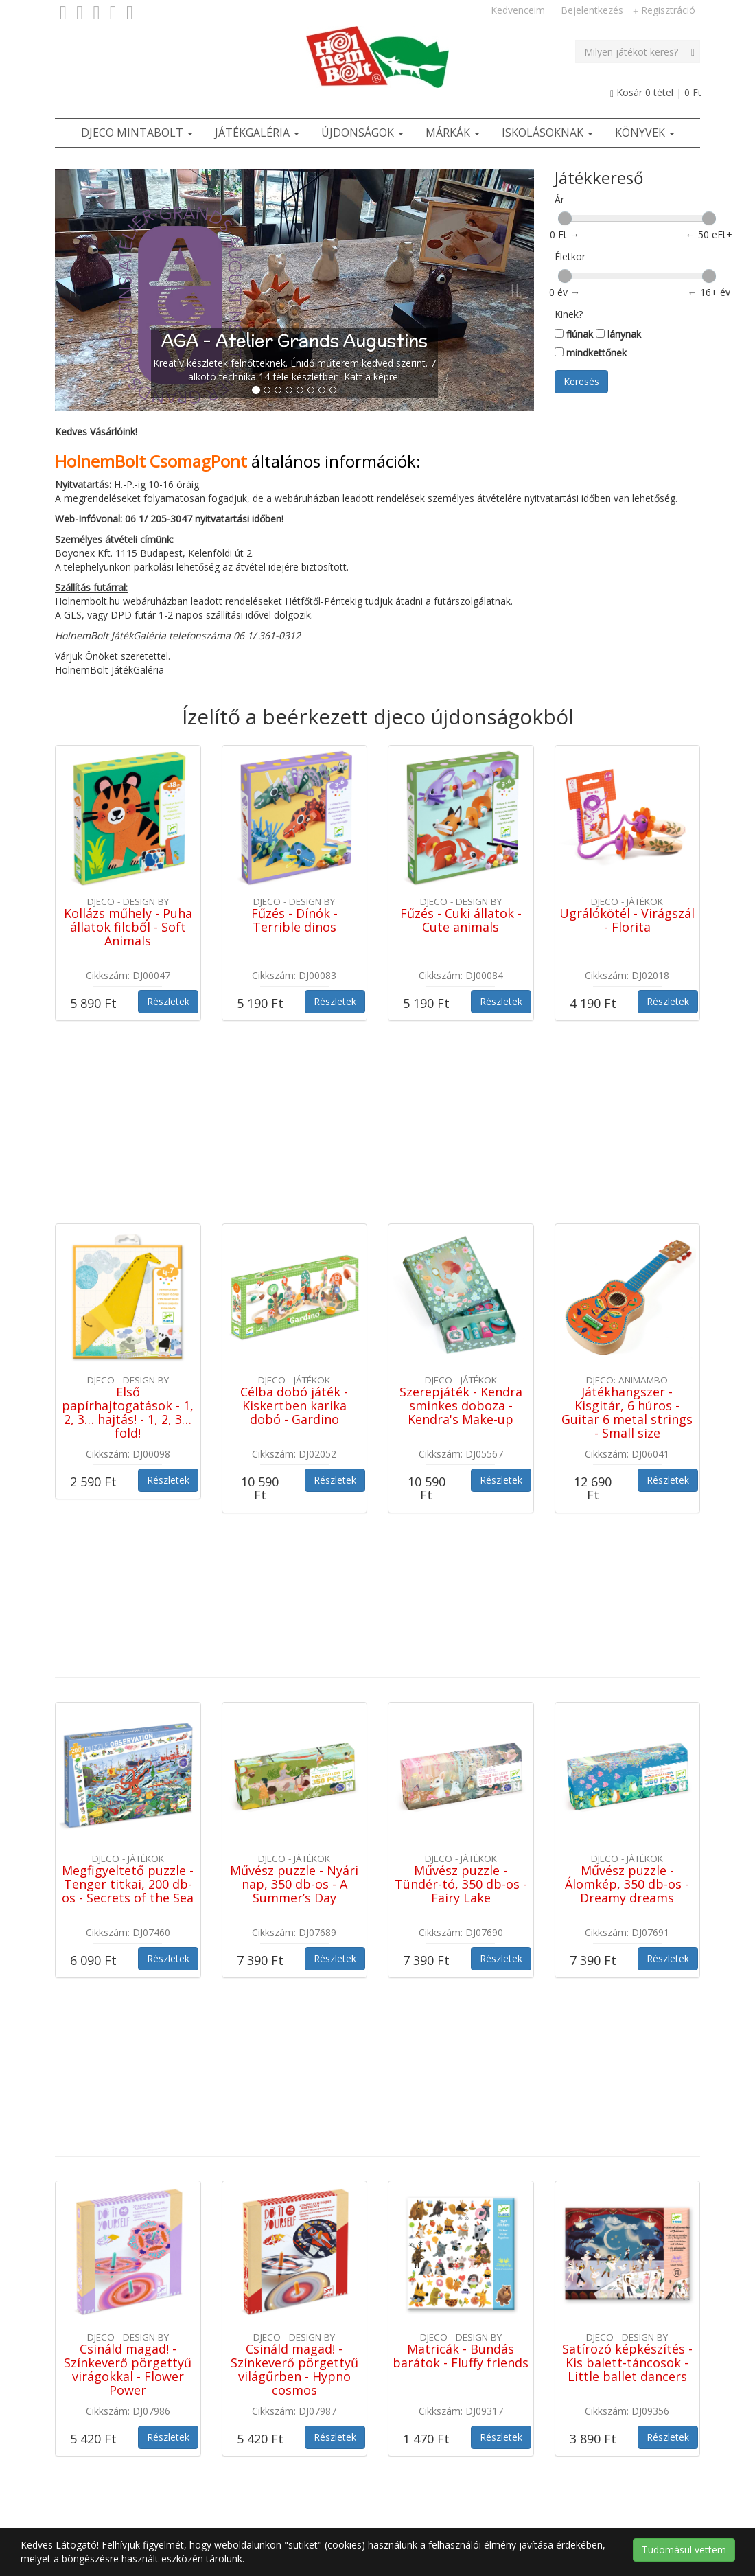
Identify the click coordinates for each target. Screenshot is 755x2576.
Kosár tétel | (655, 92)
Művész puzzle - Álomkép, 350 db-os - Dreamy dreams (627, 1585)
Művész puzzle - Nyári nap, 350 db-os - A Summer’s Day (294, 1585)
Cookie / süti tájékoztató (287, 2476)
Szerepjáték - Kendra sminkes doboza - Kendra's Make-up (460, 1256)
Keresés (581, 381)
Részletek (168, 1001)
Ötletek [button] (313, 2304)
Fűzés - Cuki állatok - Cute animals (461, 920)
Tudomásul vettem (684, 2549)
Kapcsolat (298, 2338)
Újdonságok (362, 132)
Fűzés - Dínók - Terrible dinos (294, 920)
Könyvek (645, 132)
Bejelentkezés (589, 9)
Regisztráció (664, 9)
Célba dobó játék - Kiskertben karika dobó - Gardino (294, 1256)
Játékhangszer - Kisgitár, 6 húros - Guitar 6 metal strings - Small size (627, 1262)
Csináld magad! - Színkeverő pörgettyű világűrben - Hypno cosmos (294, 1919)
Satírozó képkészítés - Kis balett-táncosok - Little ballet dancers (627, 1913)
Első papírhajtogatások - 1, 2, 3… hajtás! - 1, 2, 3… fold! (128, 1262)
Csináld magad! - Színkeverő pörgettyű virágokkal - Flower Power (127, 1919)
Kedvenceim (515, 9)
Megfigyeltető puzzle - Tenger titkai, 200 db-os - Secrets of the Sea (128, 1585)
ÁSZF (243, 2338)
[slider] (565, 218)
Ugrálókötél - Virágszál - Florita (627, 920)
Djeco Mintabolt (137, 132)
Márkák (453, 132)
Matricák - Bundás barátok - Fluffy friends (460, 1906)
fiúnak (574, 334)
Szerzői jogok (262, 2441)
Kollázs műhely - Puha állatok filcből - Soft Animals (128, 927)
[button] (91, 290)
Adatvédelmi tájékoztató (286, 2407)
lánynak (618, 334)
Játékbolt (251, 2304)
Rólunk (247, 2373)
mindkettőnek (591, 352)
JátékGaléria (257, 132)
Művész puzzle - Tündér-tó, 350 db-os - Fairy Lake (461, 1585)
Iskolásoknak (547, 132)
